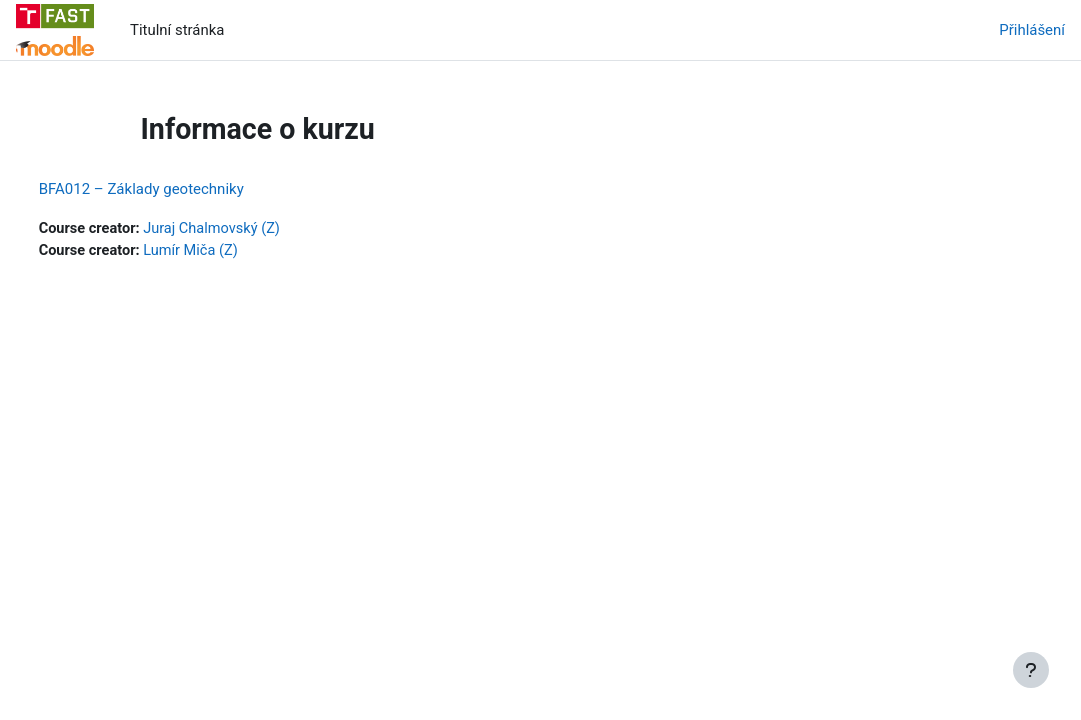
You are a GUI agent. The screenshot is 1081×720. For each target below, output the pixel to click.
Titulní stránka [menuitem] (177, 30)
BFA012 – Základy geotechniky (178, 189)
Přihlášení (1032, 30)
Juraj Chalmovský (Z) (253, 229)
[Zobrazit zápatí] (1031, 670)
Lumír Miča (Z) (231, 252)
